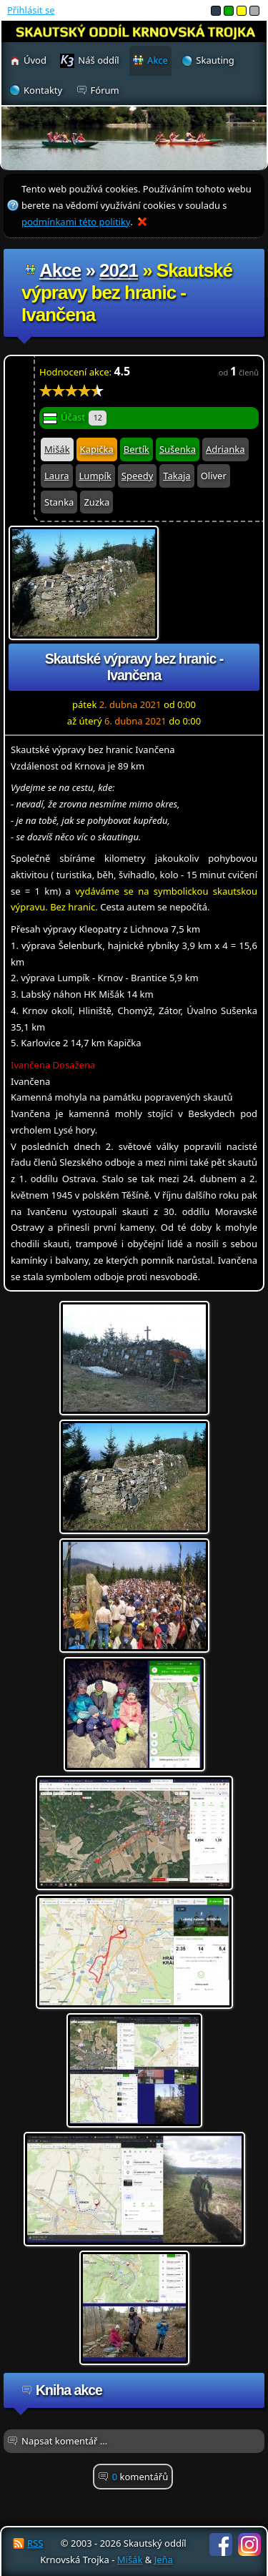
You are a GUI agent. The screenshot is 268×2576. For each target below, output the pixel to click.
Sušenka (177, 449)
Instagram (249, 2544)
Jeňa (163, 2559)
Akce (60, 270)
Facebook (220, 2544)
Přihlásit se (30, 10)
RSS (35, 2543)
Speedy (137, 475)
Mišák (57, 449)
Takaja (176, 475)
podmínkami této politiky (75, 221)
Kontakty (43, 90)
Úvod (35, 60)
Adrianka (225, 449)
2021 (118, 270)
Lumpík (95, 475)
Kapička (97, 449)
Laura (56, 475)
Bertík (136, 449)
